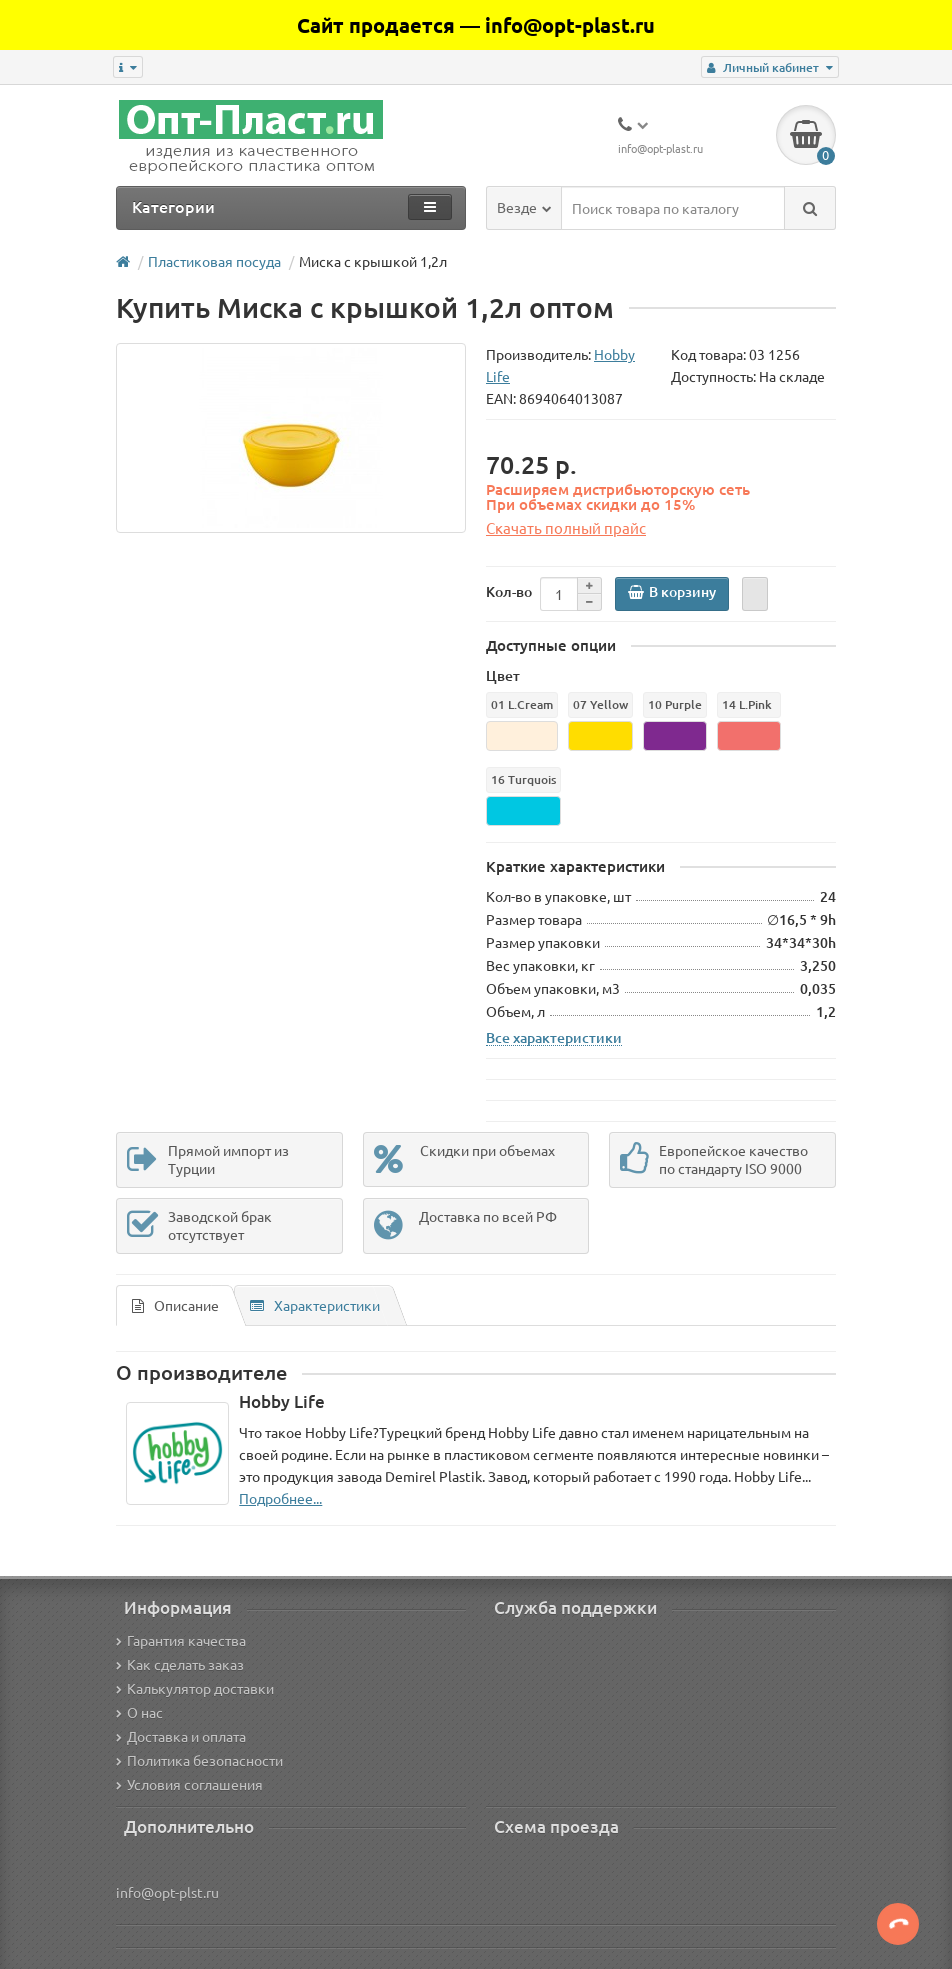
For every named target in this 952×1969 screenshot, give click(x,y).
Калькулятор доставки (195, 1688)
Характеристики (315, 1305)
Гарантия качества (181, 1640)
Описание (175, 1305)
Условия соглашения (189, 1784)
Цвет (503, 675)
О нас (139, 1712)
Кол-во (509, 591)
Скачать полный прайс (566, 527)
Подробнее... (280, 1498)
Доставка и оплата (181, 1736)
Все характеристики (554, 1037)
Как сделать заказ (180, 1664)
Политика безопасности (199, 1760)
